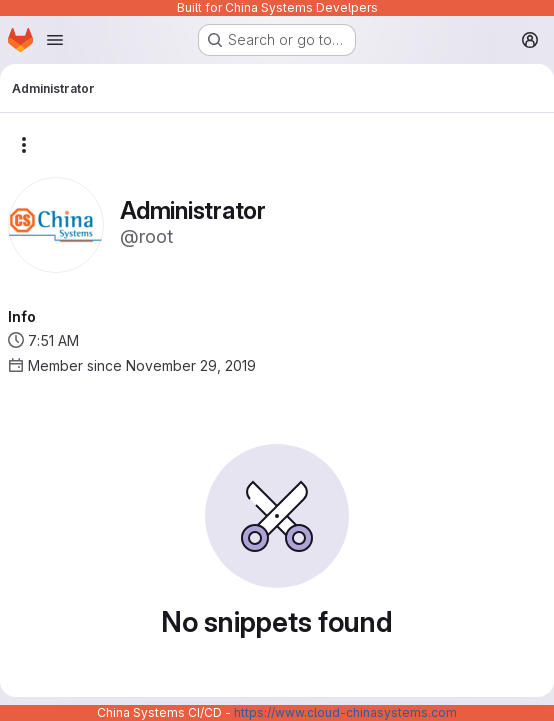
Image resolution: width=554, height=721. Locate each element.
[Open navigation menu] (55, 40)
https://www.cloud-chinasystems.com (345, 712)
